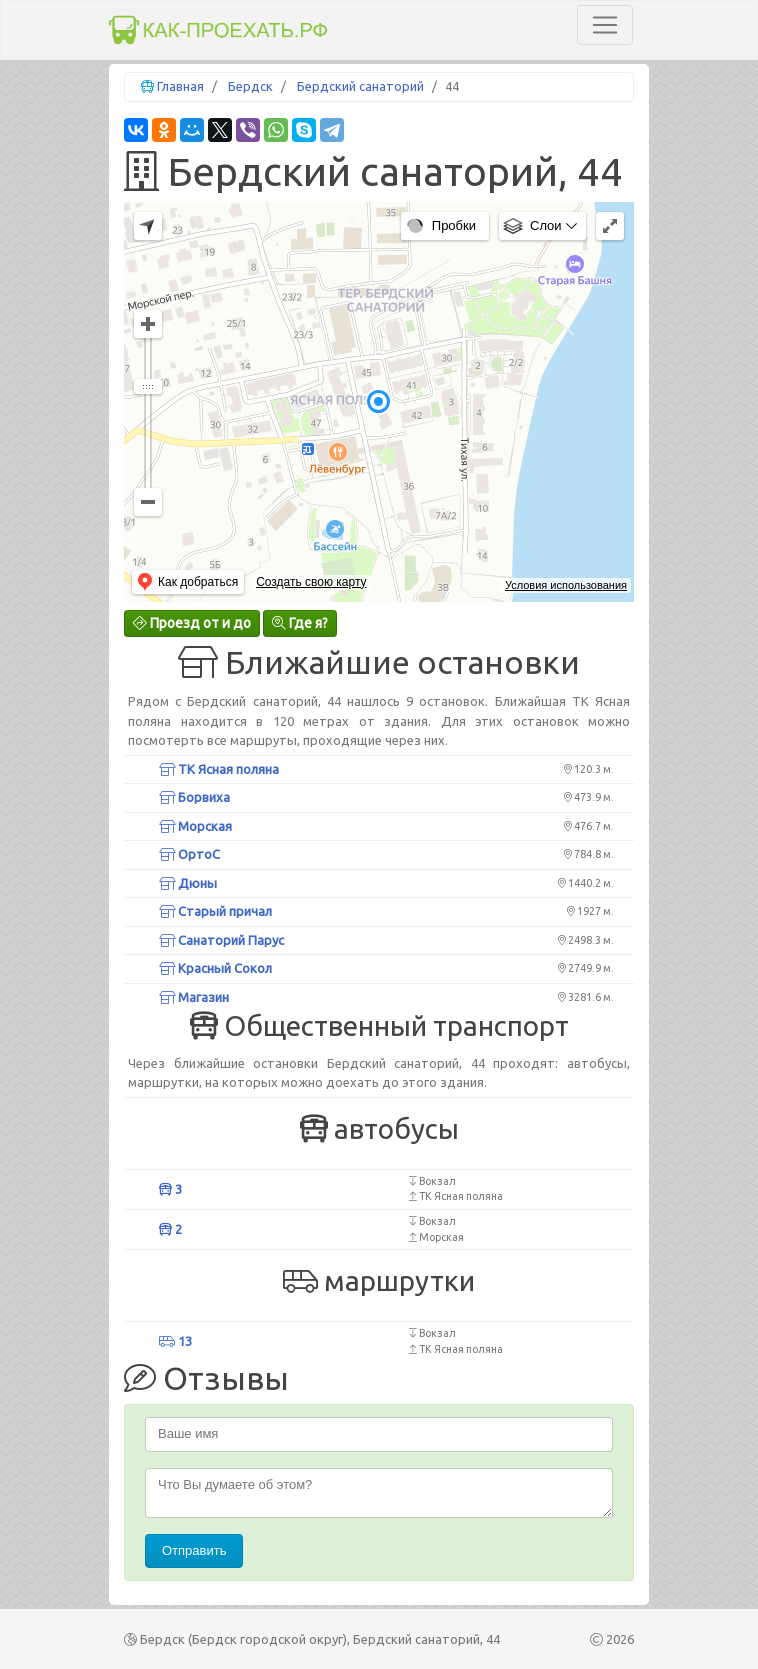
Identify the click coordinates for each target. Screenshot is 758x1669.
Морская (195, 826)
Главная (180, 86)
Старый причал (215, 911)
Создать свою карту (311, 582)
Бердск (250, 86)
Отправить (194, 1550)
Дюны (188, 883)
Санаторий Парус (221, 940)
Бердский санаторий (360, 86)
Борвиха (194, 797)
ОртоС (189, 854)
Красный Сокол (215, 968)
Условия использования (566, 585)
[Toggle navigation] (605, 25)
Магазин (194, 997)
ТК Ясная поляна (219, 769)
